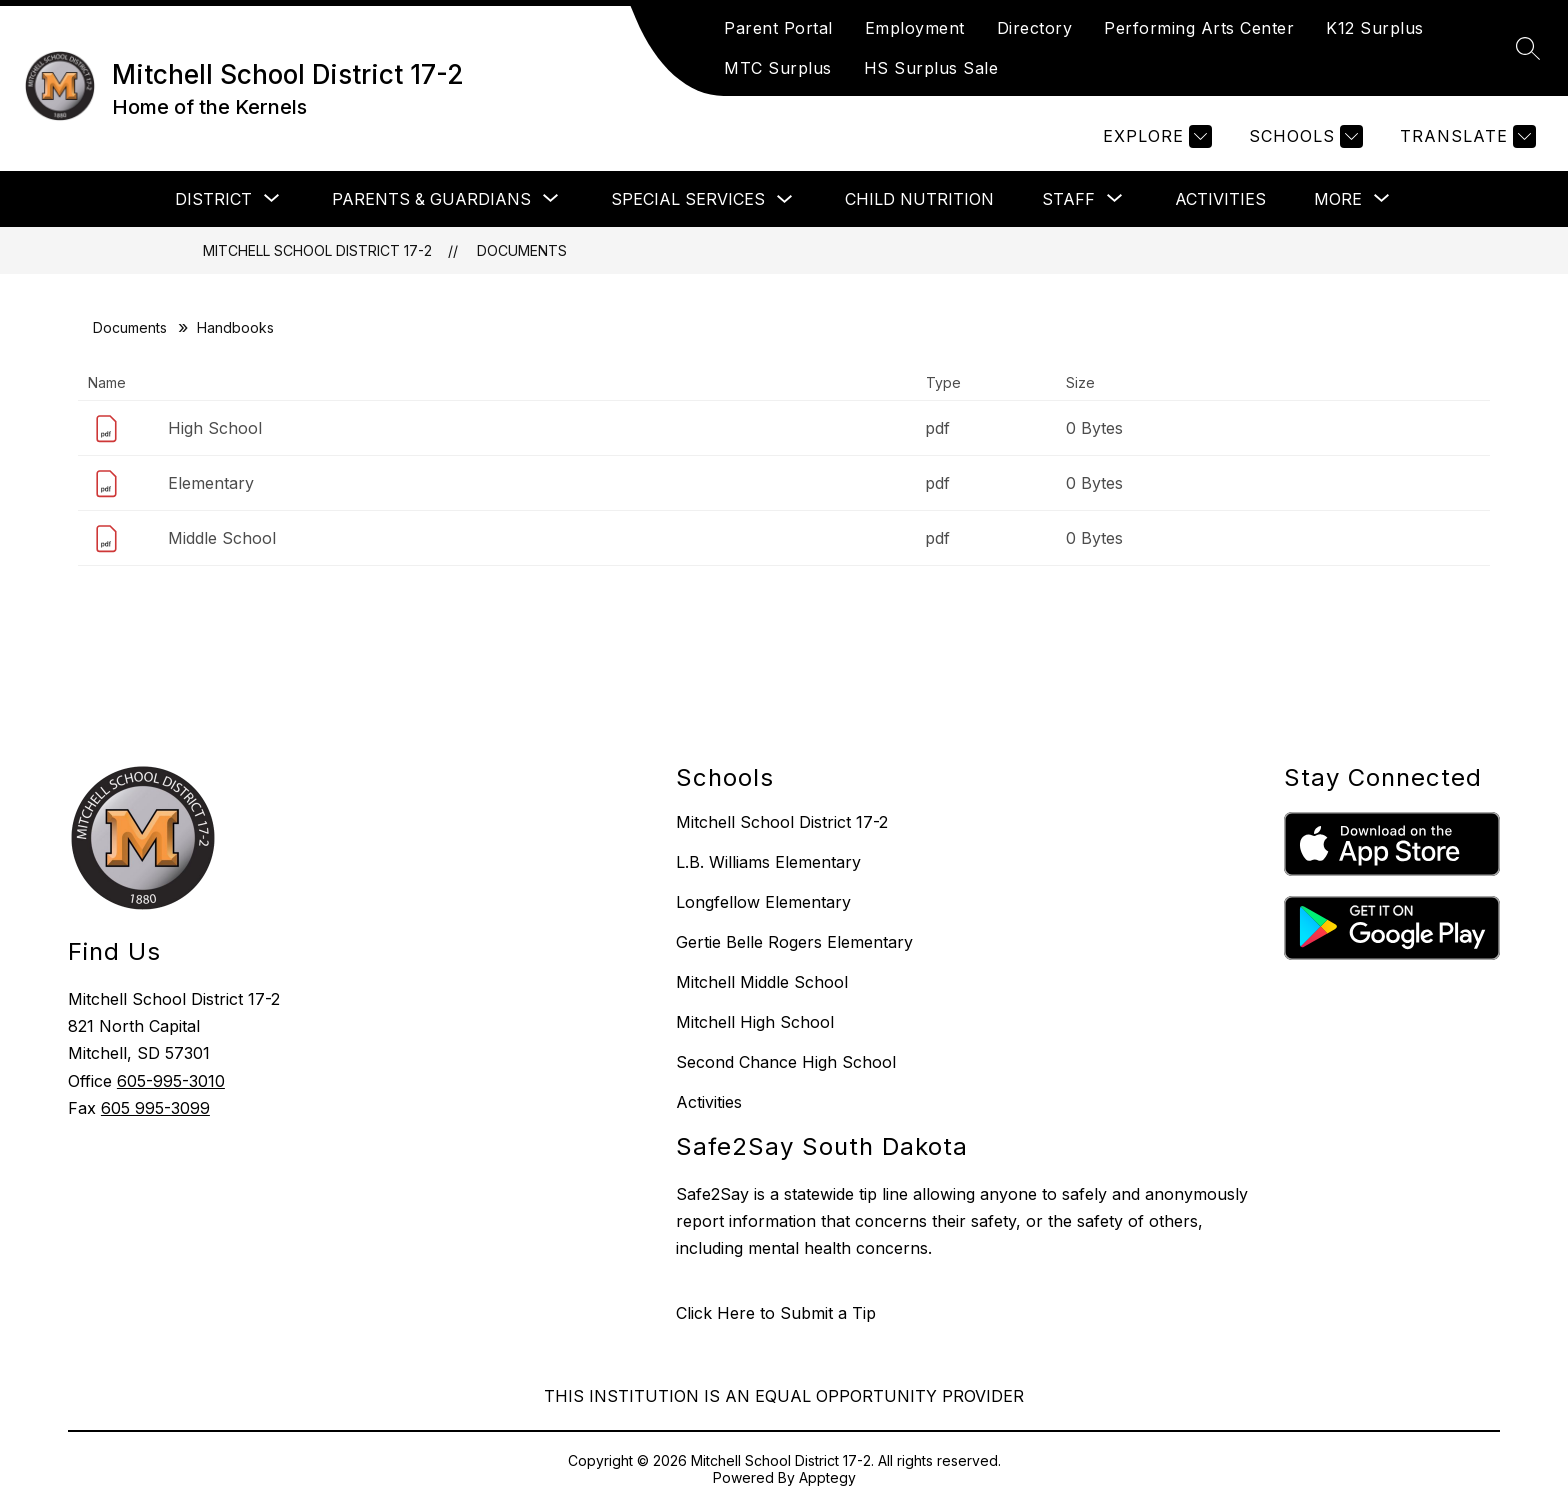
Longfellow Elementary (763, 902)
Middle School (222, 538)
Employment (915, 28)
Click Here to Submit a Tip (776, 1313)
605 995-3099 (155, 1108)
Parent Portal (778, 28)
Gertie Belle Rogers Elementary (794, 942)
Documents (522, 250)
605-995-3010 (171, 1081)
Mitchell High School (755, 1022)
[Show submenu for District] (213, 199)
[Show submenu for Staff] (1068, 199)
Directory (1035, 28)
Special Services (688, 199)
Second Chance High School (786, 1062)
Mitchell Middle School (762, 982)
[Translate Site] (1465, 136)
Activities (1220, 199)
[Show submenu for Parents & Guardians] (431, 199)
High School (215, 428)
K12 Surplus (1375, 28)
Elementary (211, 483)
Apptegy (827, 1477)
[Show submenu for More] (1338, 199)
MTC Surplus (778, 68)
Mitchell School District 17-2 (317, 250)
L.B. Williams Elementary (768, 862)
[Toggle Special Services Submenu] (785, 199)
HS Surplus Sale (931, 68)
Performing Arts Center (1199, 28)
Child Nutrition (919, 199)
